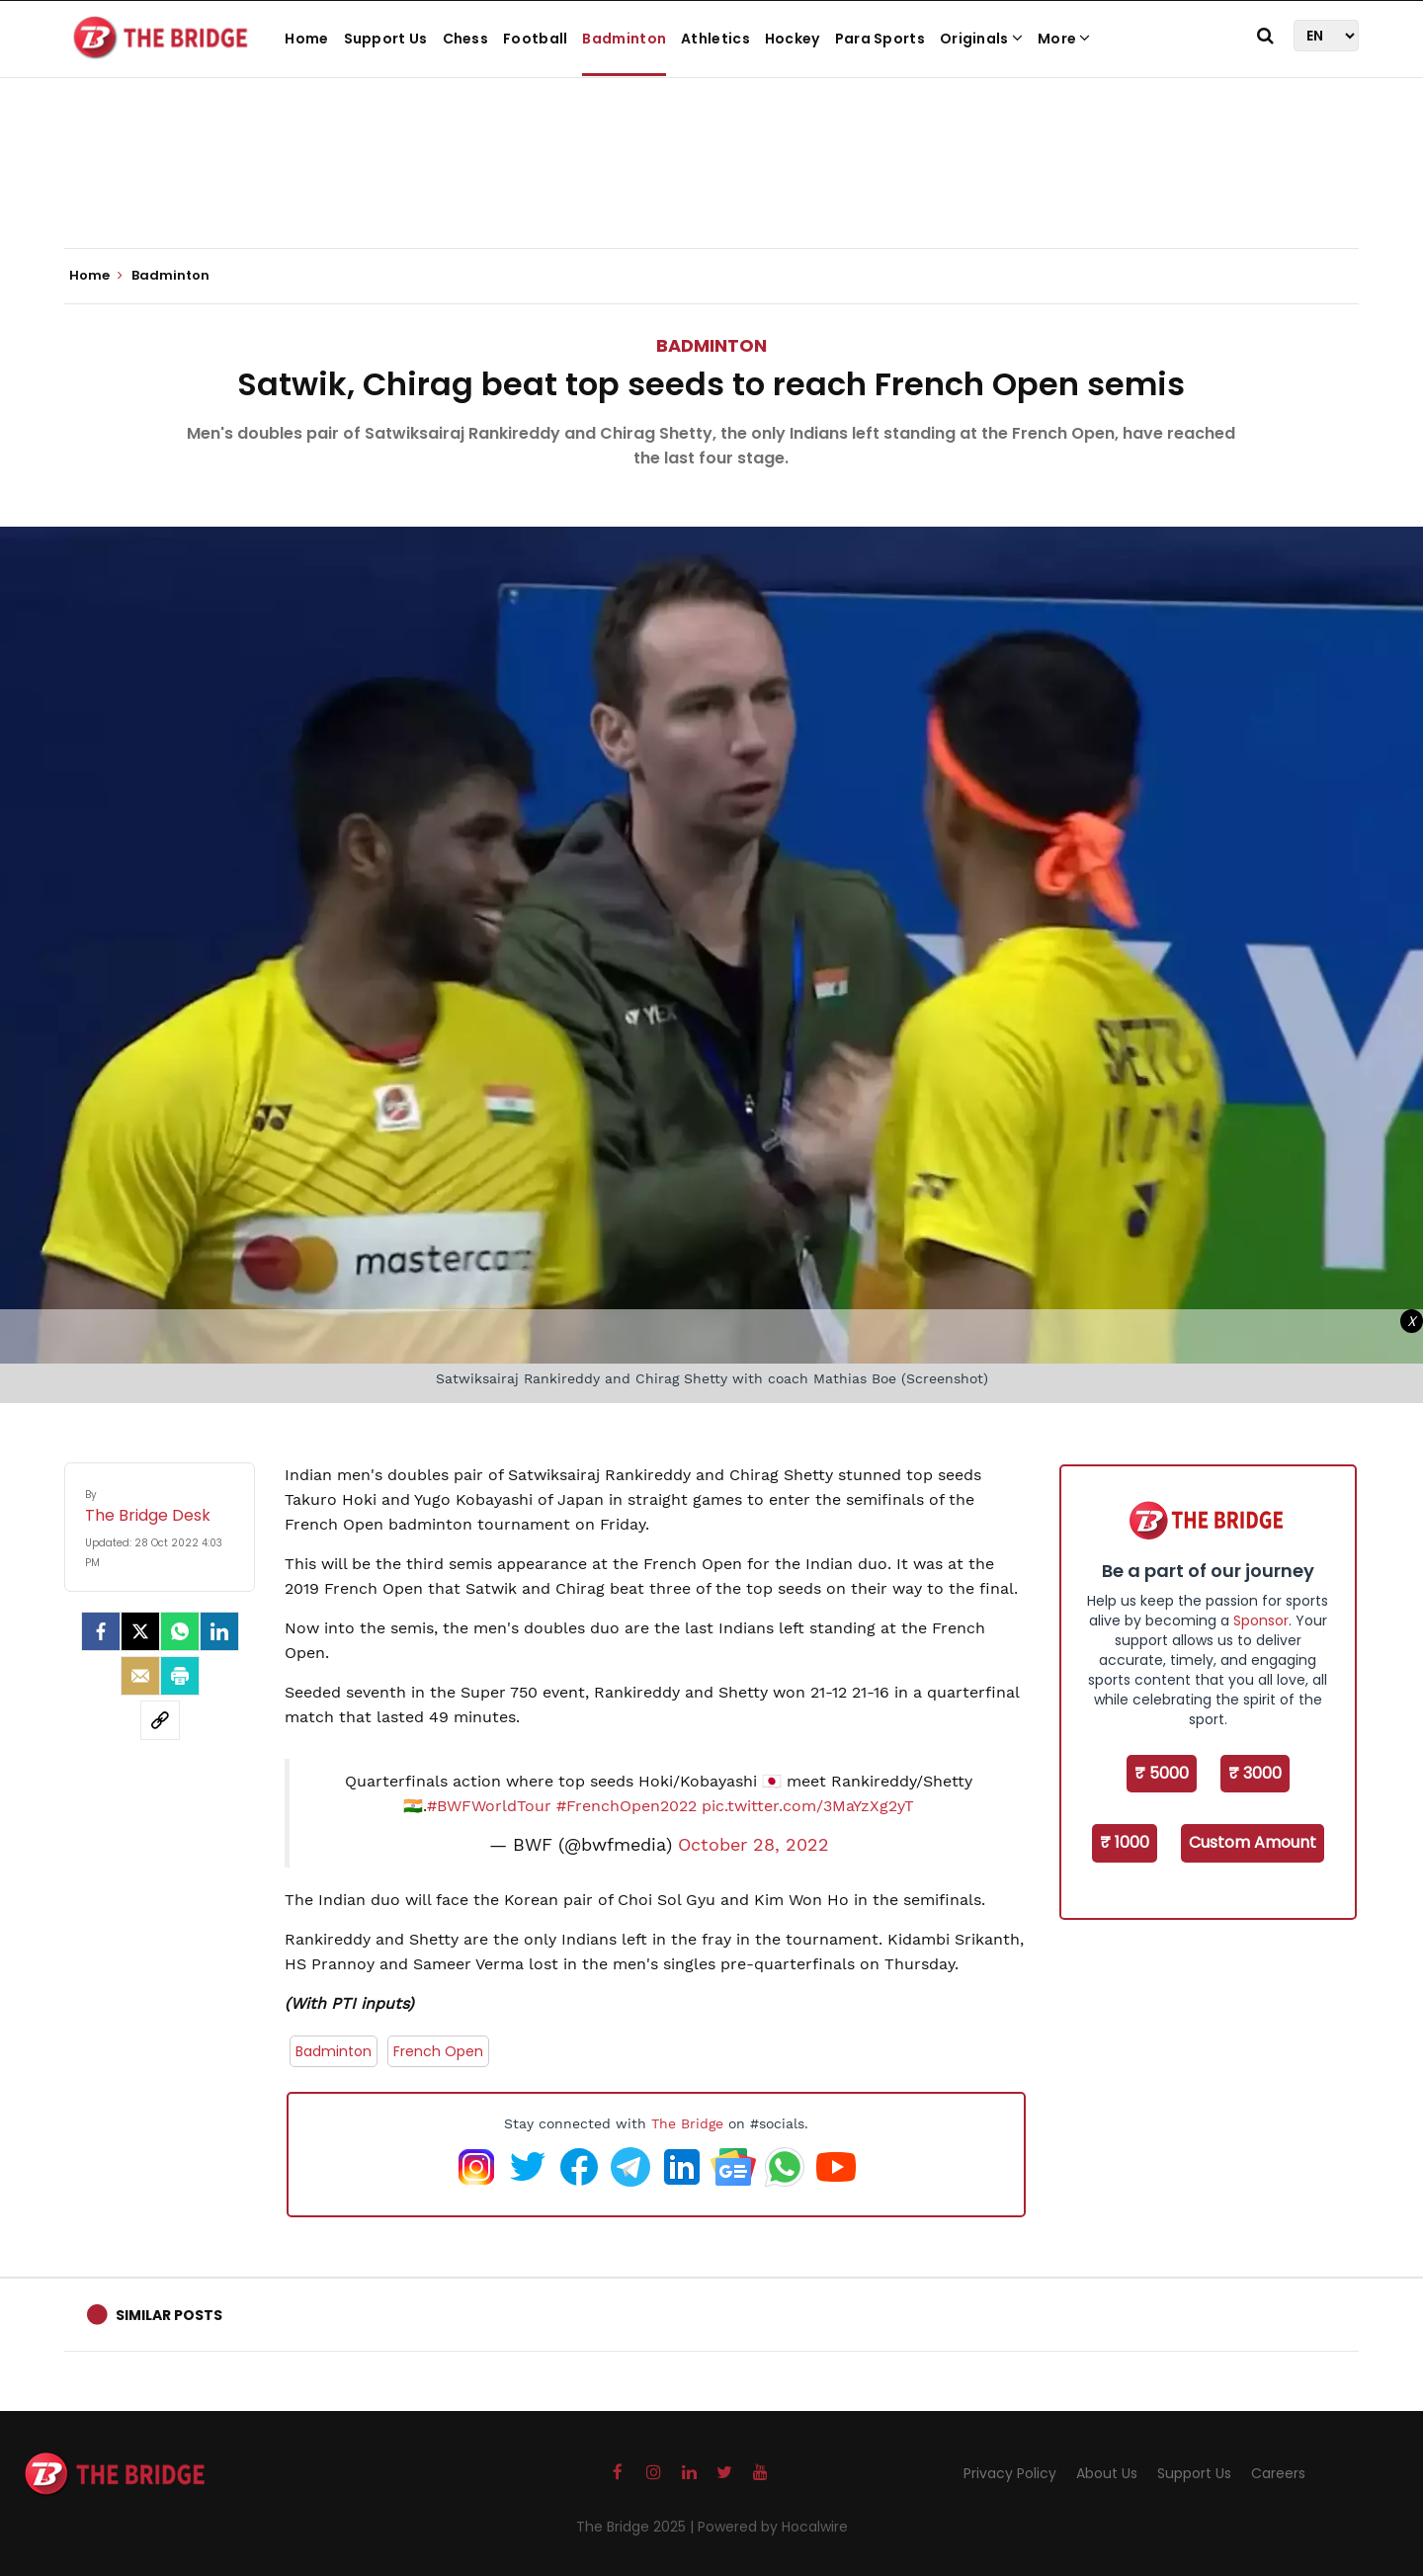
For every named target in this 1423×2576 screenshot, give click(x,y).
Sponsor (1261, 1620)
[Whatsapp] (180, 1631)
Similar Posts (169, 2315)
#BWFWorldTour (489, 1805)
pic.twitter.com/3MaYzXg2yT (808, 1805)
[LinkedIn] (219, 1631)
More (1064, 38)
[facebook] (101, 1631)
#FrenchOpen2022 (626, 1805)
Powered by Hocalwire (773, 2526)
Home (306, 38)
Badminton (624, 38)
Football (535, 38)
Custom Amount (1252, 1842)
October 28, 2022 (753, 1845)
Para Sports (880, 38)
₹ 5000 (1161, 1773)
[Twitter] (140, 1631)
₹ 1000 (1124, 1842)
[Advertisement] (711, 187)
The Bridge (687, 2123)
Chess (466, 38)
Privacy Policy (1009, 2473)
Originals (981, 38)
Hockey (792, 38)
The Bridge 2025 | (637, 2526)
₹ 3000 (1255, 1773)
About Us (1106, 2473)
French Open (438, 2051)
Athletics (715, 38)
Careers (1278, 2473)
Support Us (386, 38)
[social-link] (160, 1720)
